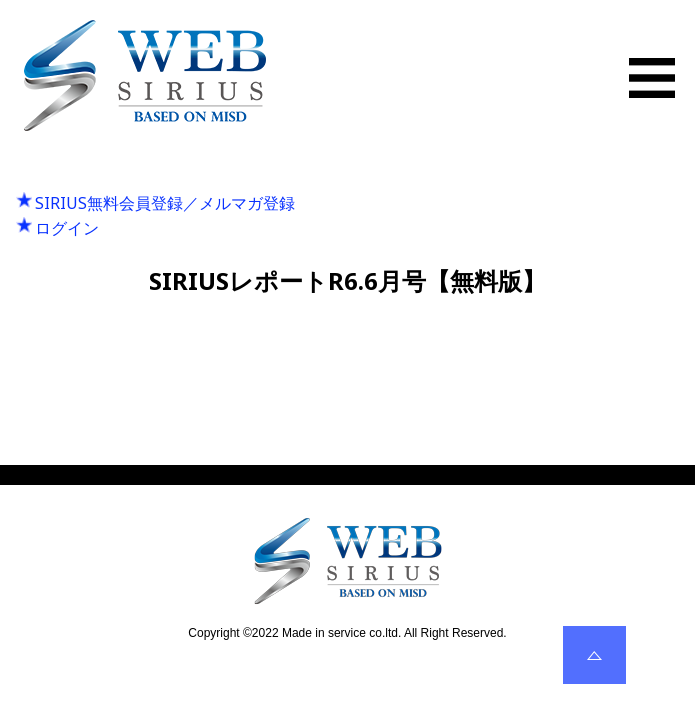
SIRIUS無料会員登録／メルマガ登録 (165, 203)
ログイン (67, 228)
